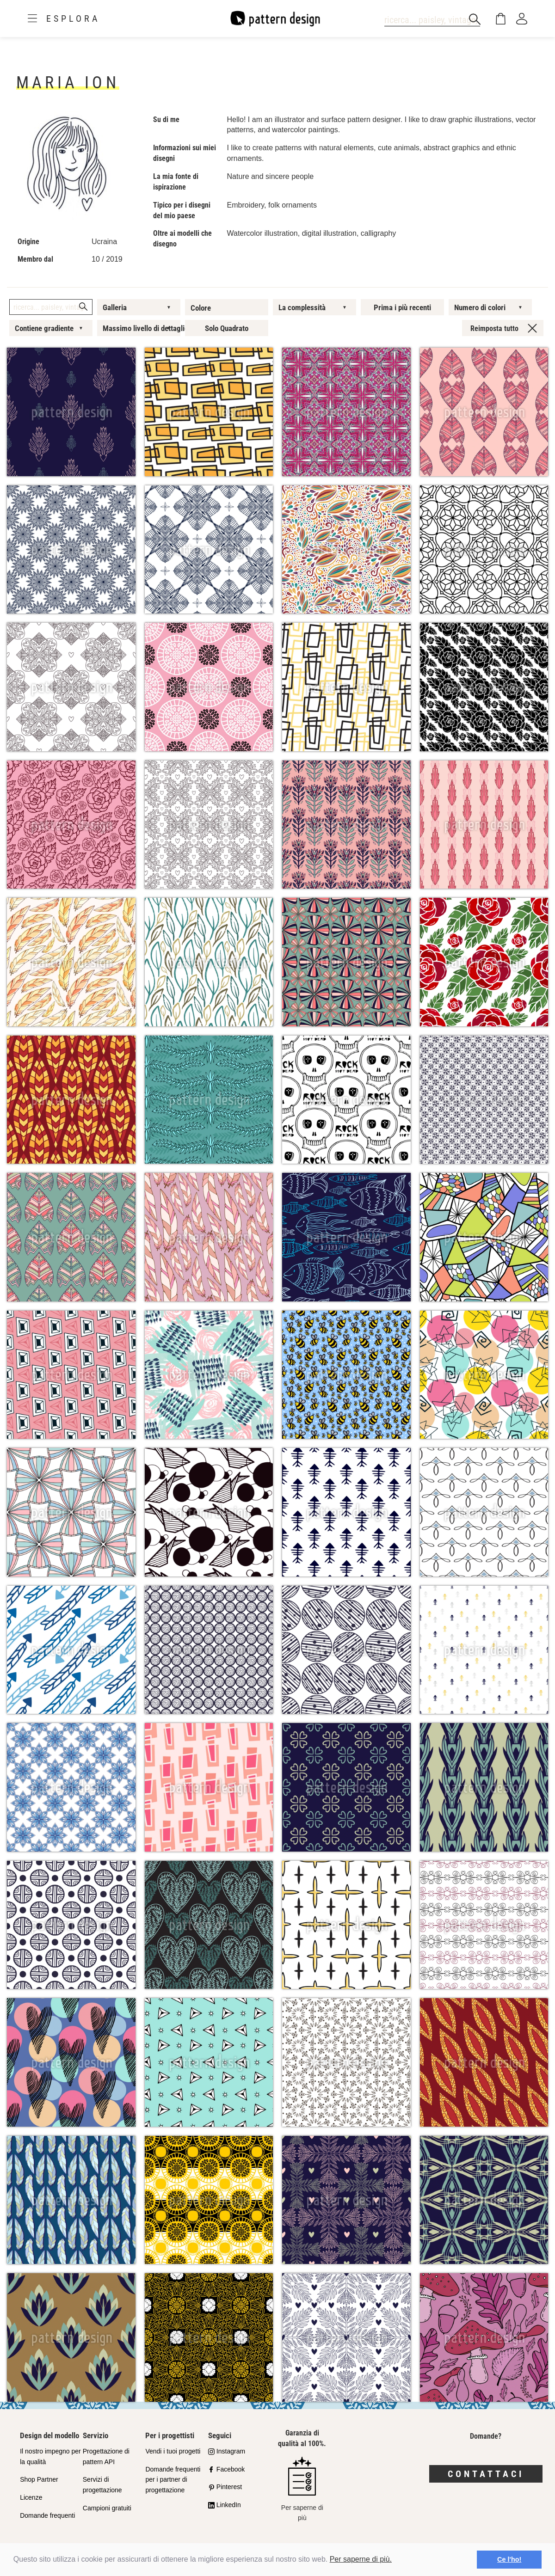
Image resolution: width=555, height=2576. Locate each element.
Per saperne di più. (361, 2559)
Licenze (31, 2497)
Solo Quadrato (226, 328)
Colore (201, 308)
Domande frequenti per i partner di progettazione (172, 2480)
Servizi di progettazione (102, 2485)
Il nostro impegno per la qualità (50, 2456)
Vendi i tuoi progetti (172, 2451)
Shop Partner (39, 2479)
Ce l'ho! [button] (509, 2559)
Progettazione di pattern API (106, 2456)
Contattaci (486, 2473)
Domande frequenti (47, 2515)
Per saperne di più (302, 2489)
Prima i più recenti (402, 307)
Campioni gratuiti (107, 2508)
